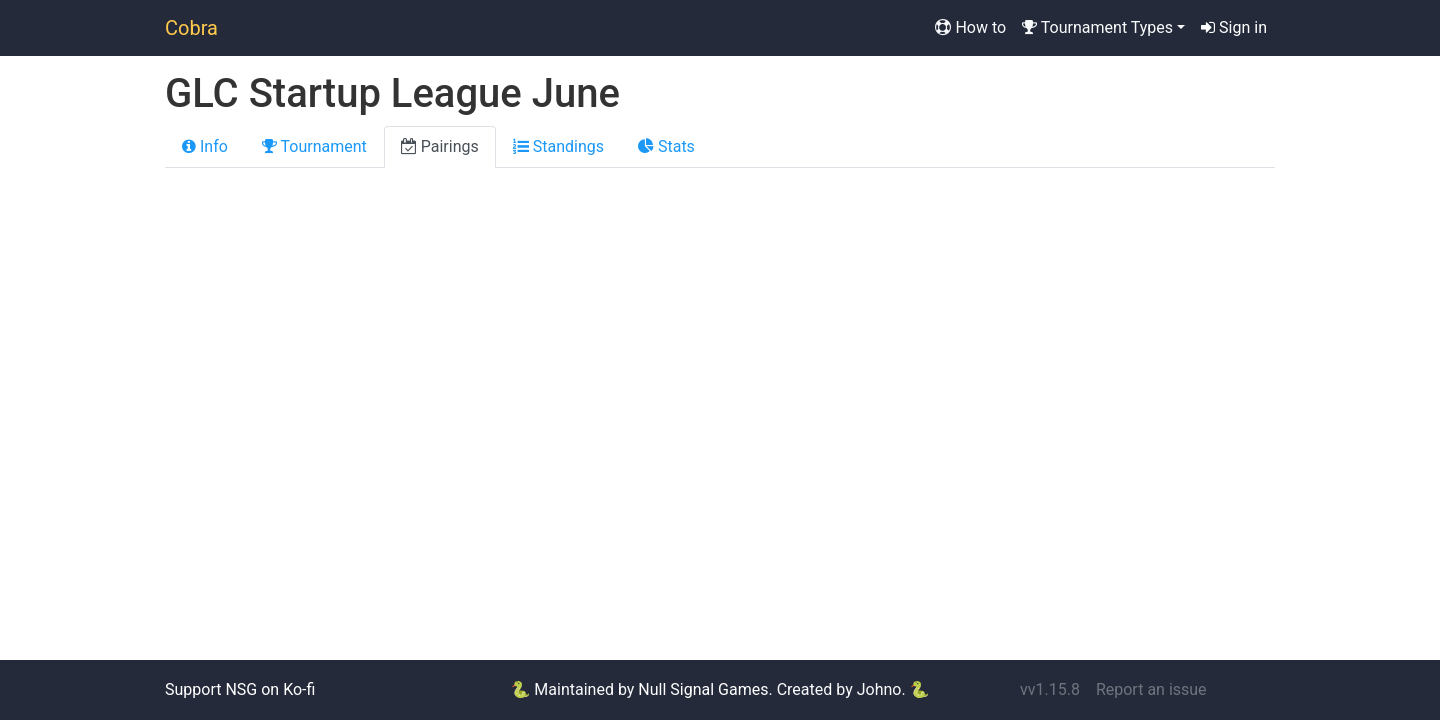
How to (970, 27)
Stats (666, 146)
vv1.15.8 (1050, 689)
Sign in (1234, 27)
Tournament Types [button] (1097, 27)
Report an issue (1151, 689)
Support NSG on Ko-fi (240, 689)
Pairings (440, 146)
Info (205, 146)
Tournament (314, 146)
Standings (558, 146)
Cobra (191, 28)
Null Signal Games (703, 689)
